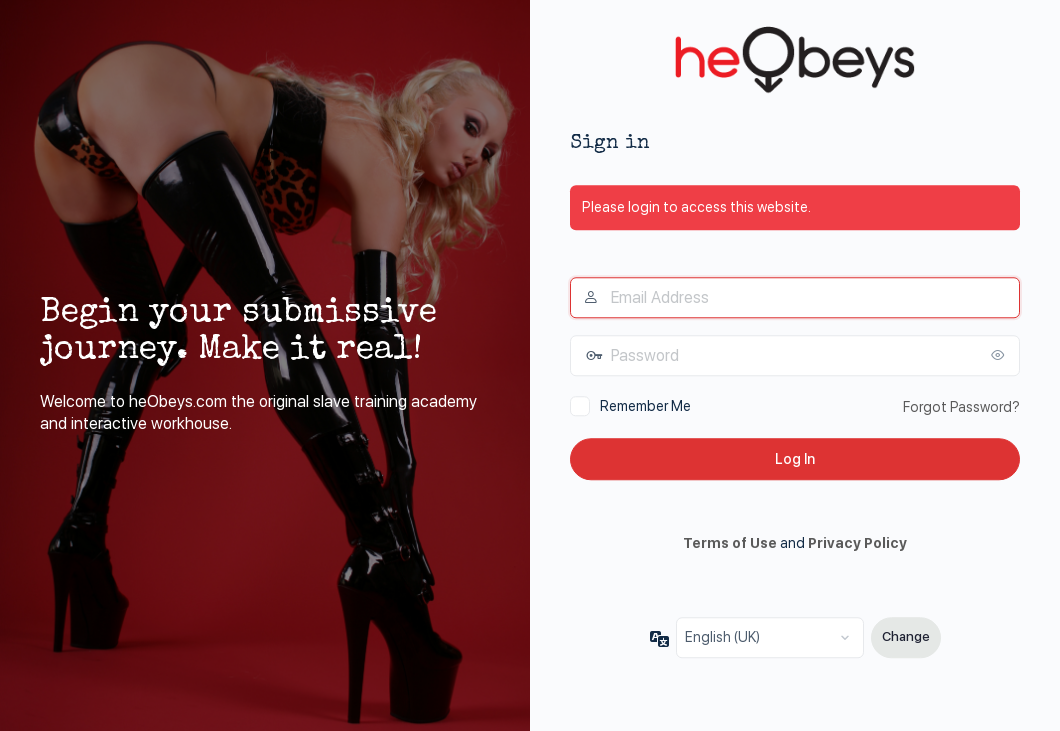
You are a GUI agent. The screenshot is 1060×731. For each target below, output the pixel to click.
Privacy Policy (857, 544)
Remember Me (645, 406)
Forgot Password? (961, 407)
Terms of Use (730, 544)
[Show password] (1000, 355)
